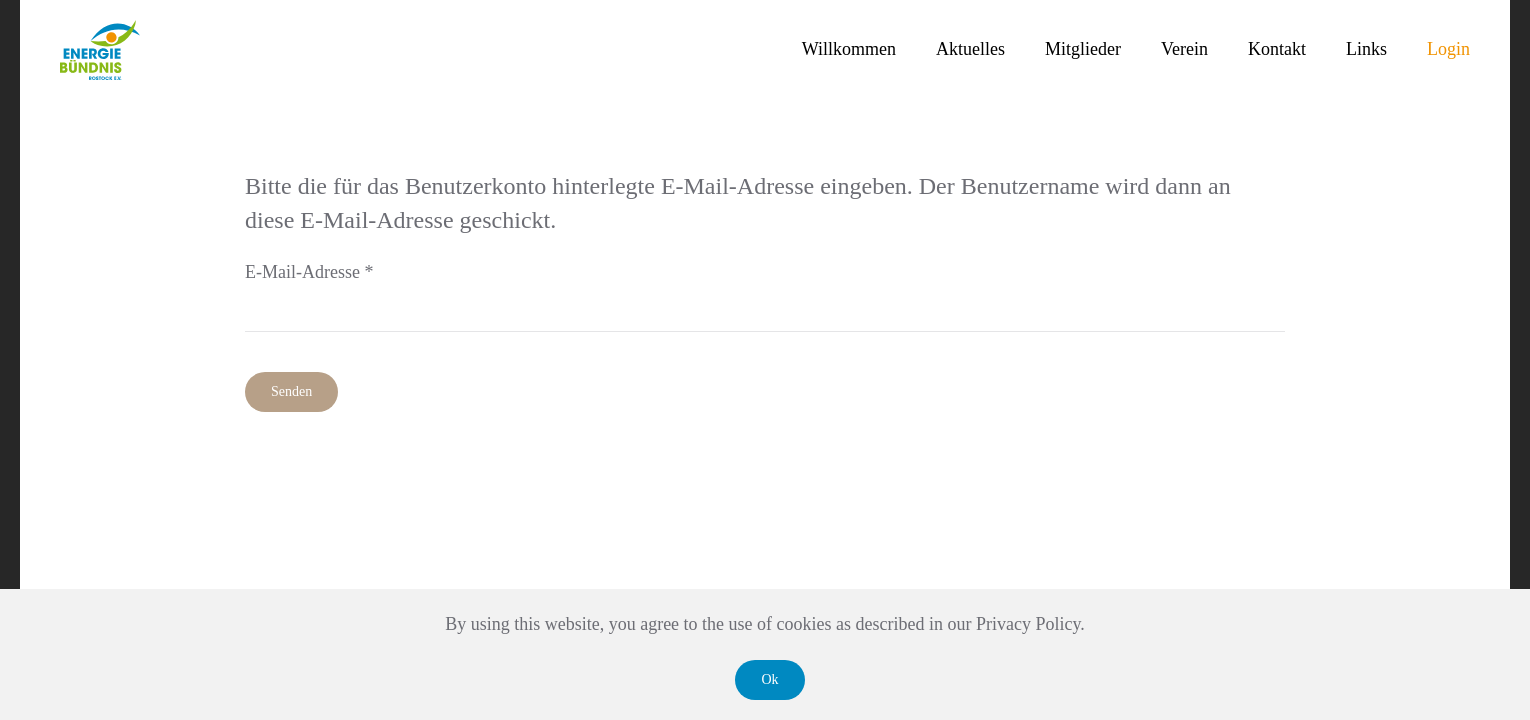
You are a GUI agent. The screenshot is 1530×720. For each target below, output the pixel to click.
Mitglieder (1083, 49)
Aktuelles (970, 49)
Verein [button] (1184, 49)
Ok (769, 679)
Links (1366, 49)
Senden (291, 391)
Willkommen (849, 49)
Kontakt (1277, 49)
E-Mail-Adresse (309, 272)
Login (1448, 49)
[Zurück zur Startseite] (100, 50)
